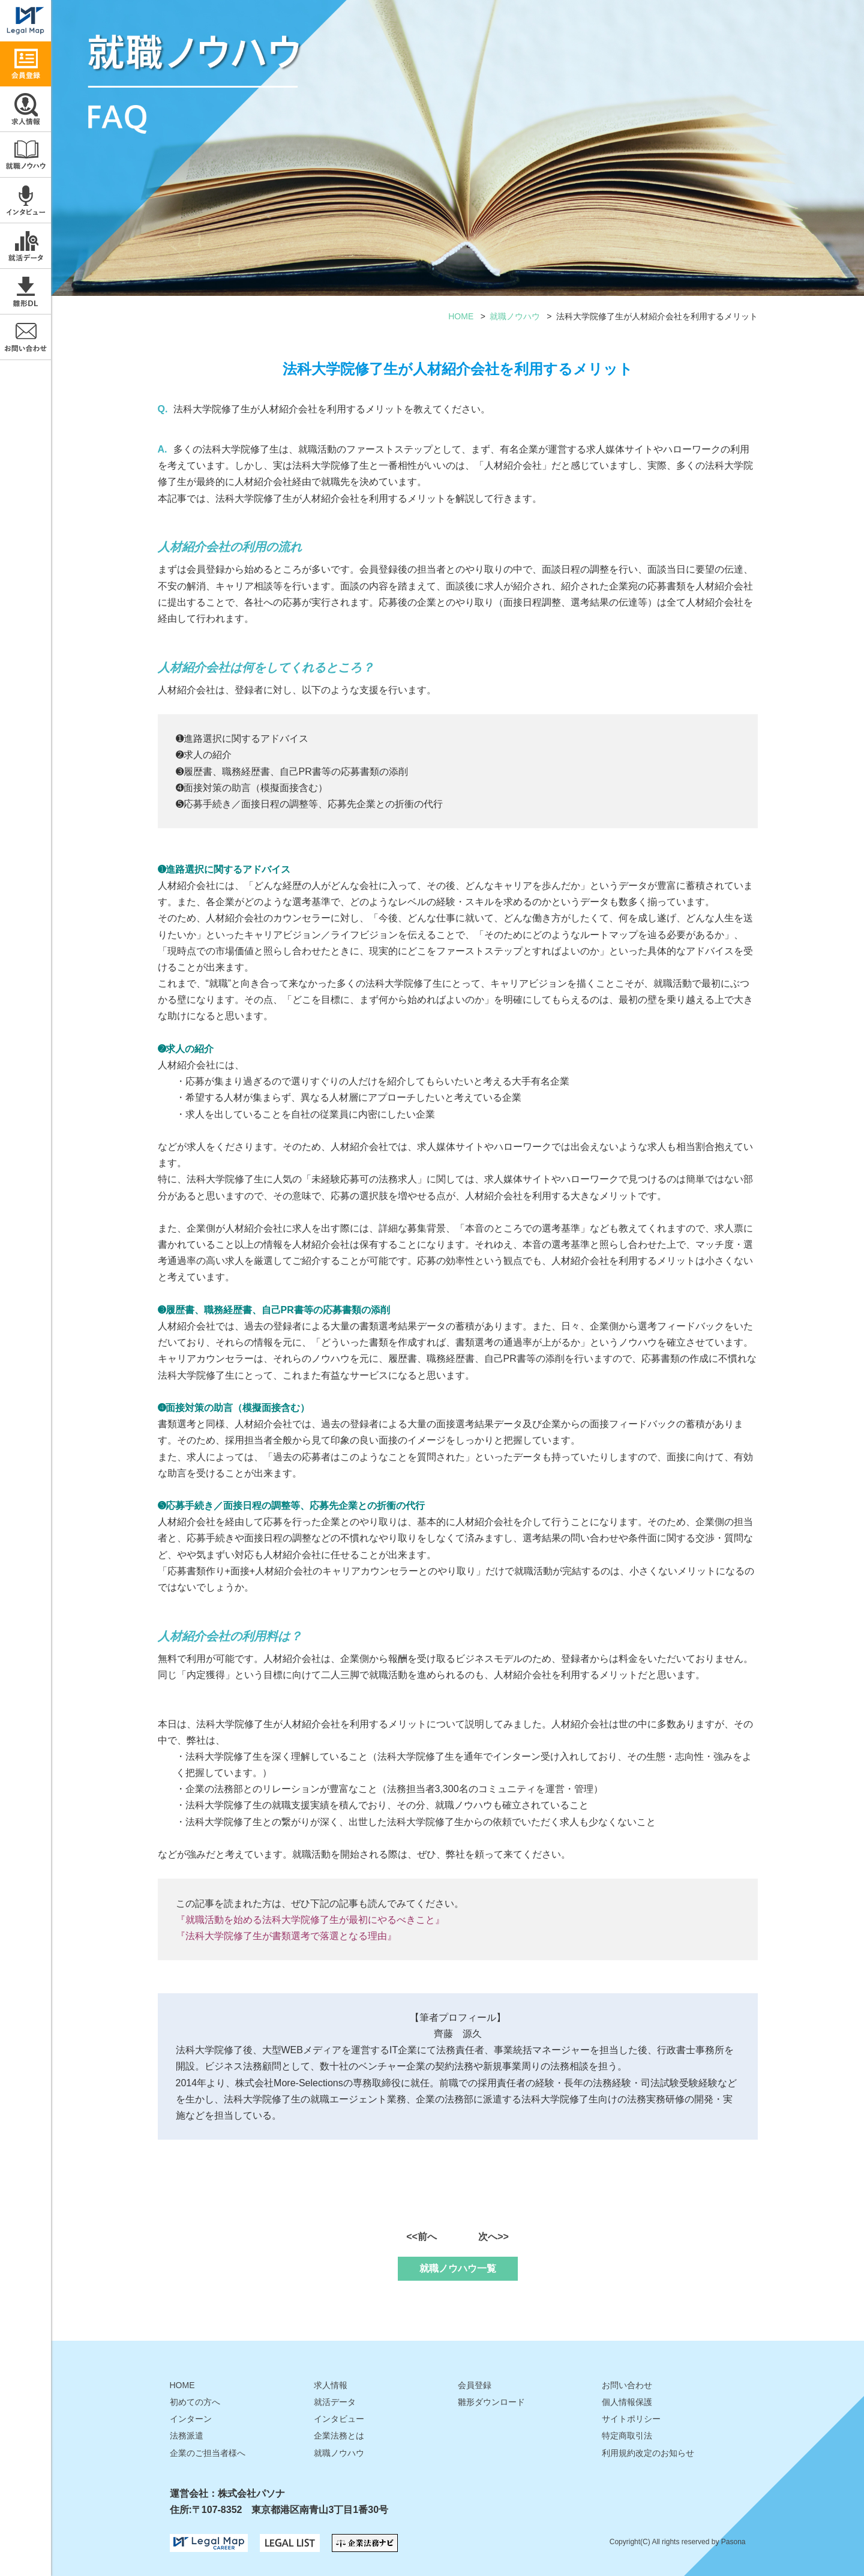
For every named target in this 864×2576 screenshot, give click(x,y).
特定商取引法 (627, 2435)
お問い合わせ (25, 337)
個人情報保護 (627, 2402)
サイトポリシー (631, 2419)
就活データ (25, 245)
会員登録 (474, 2385)
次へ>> (493, 2236)
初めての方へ (195, 2402)
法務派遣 (186, 2435)
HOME (460, 316)
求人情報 (25, 108)
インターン (191, 2419)
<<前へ (421, 2236)
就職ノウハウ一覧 (457, 2268)
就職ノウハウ (25, 154)
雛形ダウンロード (25, 291)
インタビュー (25, 200)
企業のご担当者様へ (207, 2453)
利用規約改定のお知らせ (648, 2453)
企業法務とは (339, 2435)
